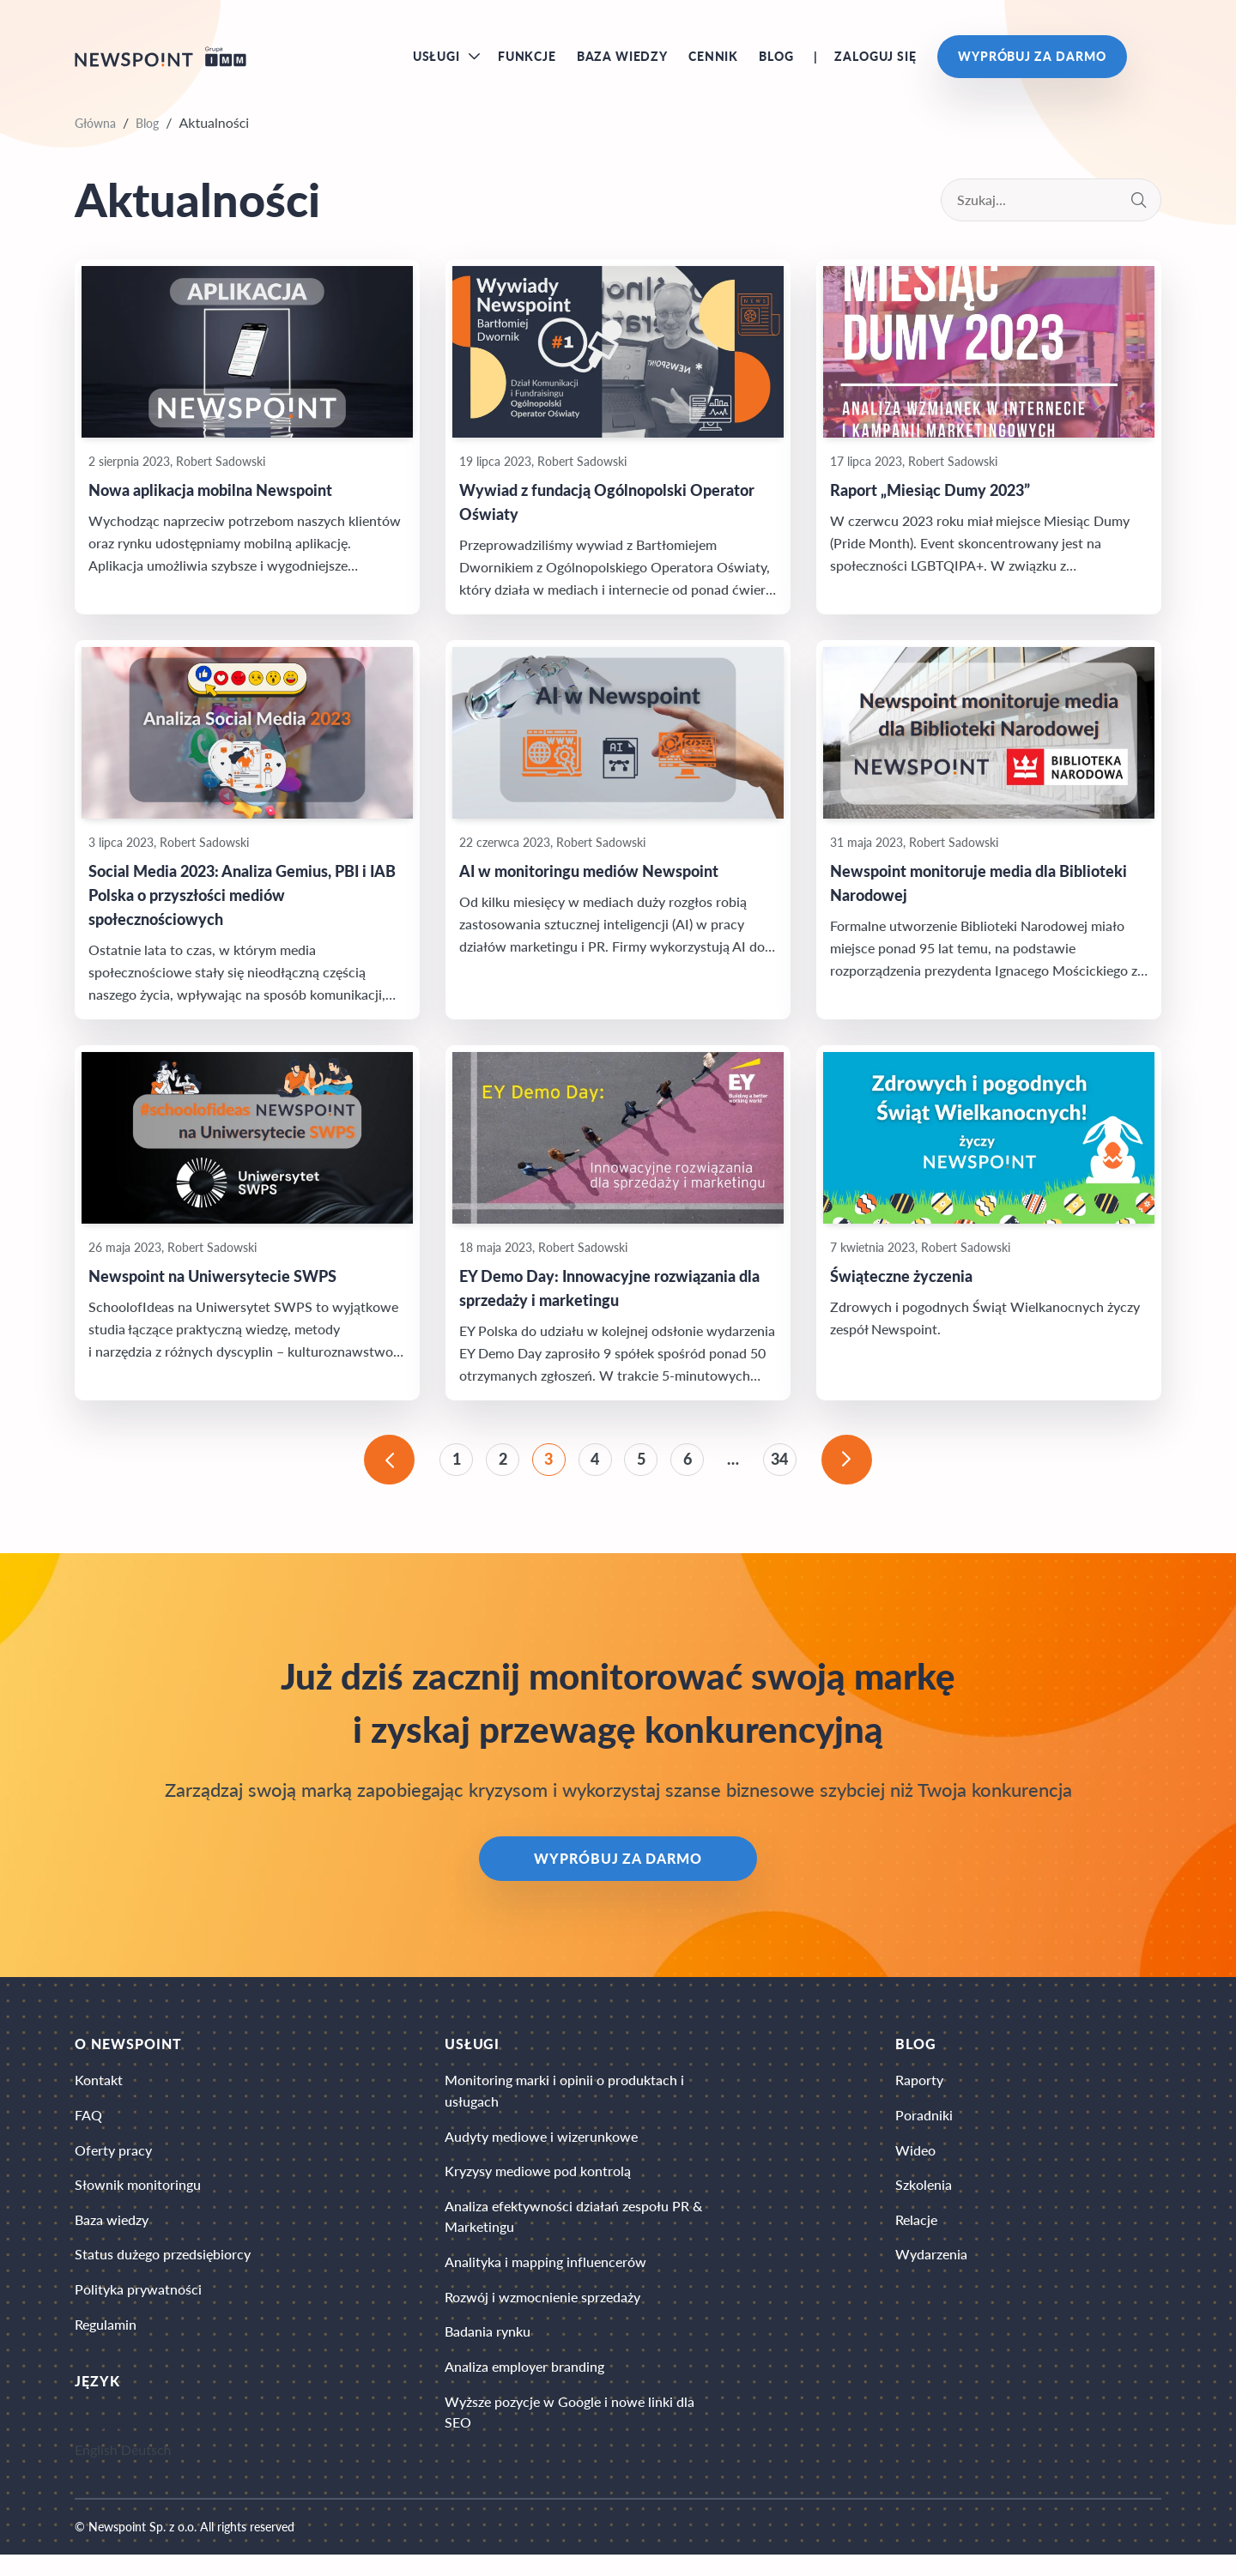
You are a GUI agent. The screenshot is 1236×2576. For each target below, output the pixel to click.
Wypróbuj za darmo (1032, 59)
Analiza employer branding (524, 2389)
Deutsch (146, 2471)
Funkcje (527, 59)
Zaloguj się (875, 59)
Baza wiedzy (622, 59)
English (96, 2471)
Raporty (919, 2092)
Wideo (915, 2164)
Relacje (916, 2236)
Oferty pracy (113, 2164)
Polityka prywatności (138, 2309)
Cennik (713, 59)
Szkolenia (923, 2200)
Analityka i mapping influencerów (545, 2281)
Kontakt (99, 2092)
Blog (776, 59)
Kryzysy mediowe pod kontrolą (538, 2187)
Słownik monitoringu (138, 2200)
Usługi (436, 59)
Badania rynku (487, 2353)
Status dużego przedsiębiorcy (163, 2273)
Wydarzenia (931, 2273)
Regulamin (105, 2345)
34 (786, 1468)
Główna (95, 130)
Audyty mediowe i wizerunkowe (541, 2151)
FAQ (88, 2128)
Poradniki (924, 2128)
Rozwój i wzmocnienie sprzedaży (542, 2317)
